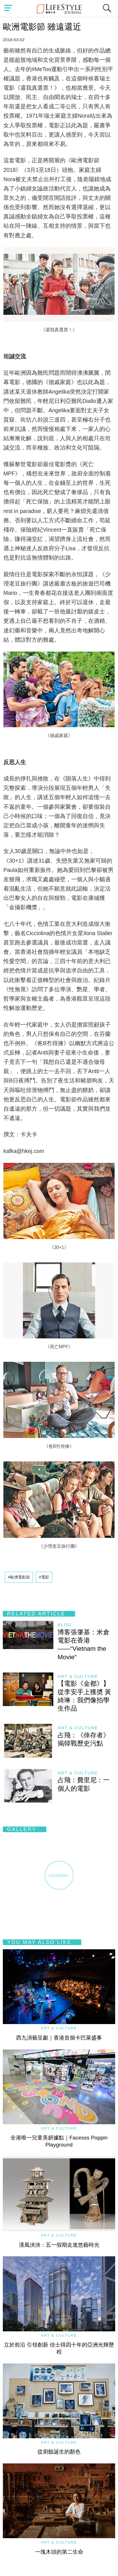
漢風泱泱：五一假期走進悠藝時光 (59, 2245)
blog (65, 1624)
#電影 (44, 1577)
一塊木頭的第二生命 (59, 2552)
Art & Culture (78, 1676)
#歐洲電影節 (19, 1577)
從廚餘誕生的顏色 (59, 2452)
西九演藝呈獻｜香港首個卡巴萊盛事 (59, 2038)
